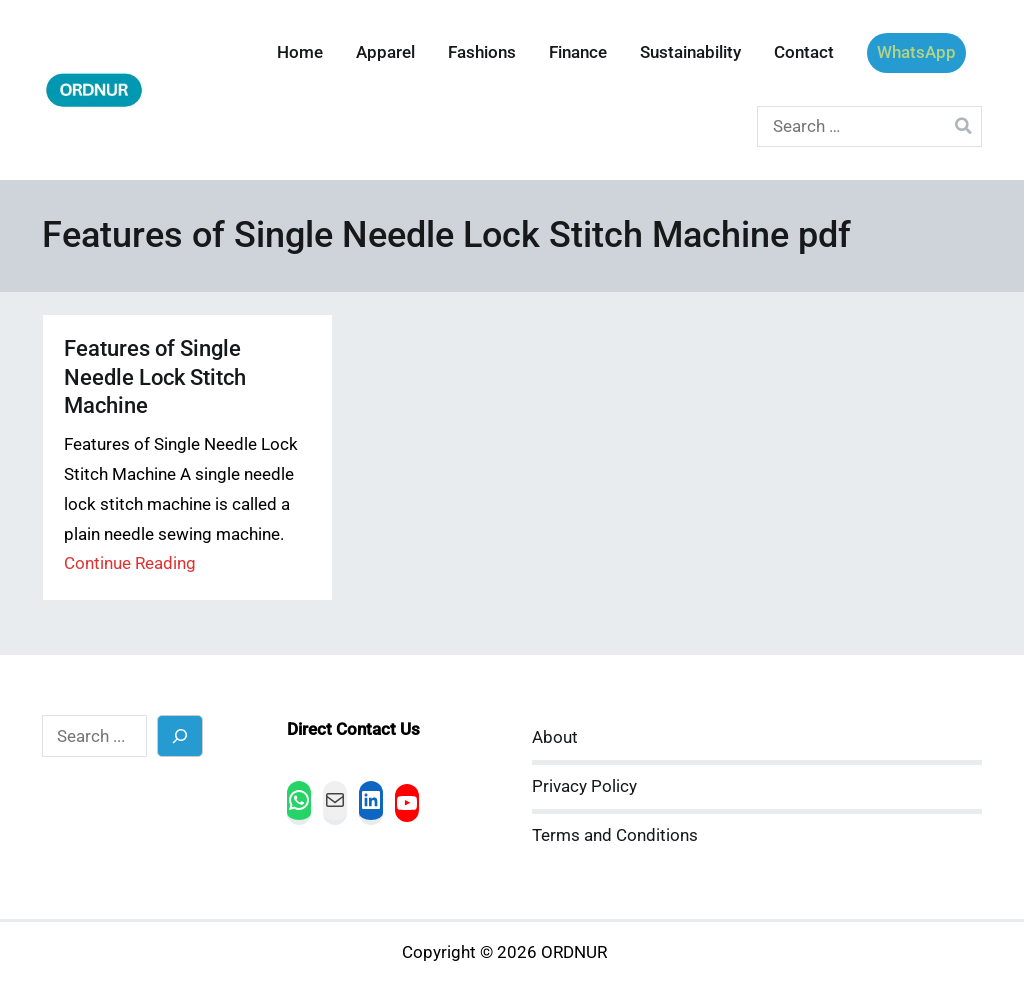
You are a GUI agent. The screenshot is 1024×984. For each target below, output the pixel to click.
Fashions (482, 52)
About (555, 737)
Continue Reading (130, 563)
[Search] (180, 735)
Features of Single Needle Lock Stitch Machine (155, 376)
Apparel (385, 52)
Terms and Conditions (615, 835)
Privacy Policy (584, 786)
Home (300, 52)
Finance (578, 52)
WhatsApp (916, 52)
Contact (804, 52)
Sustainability (690, 52)
